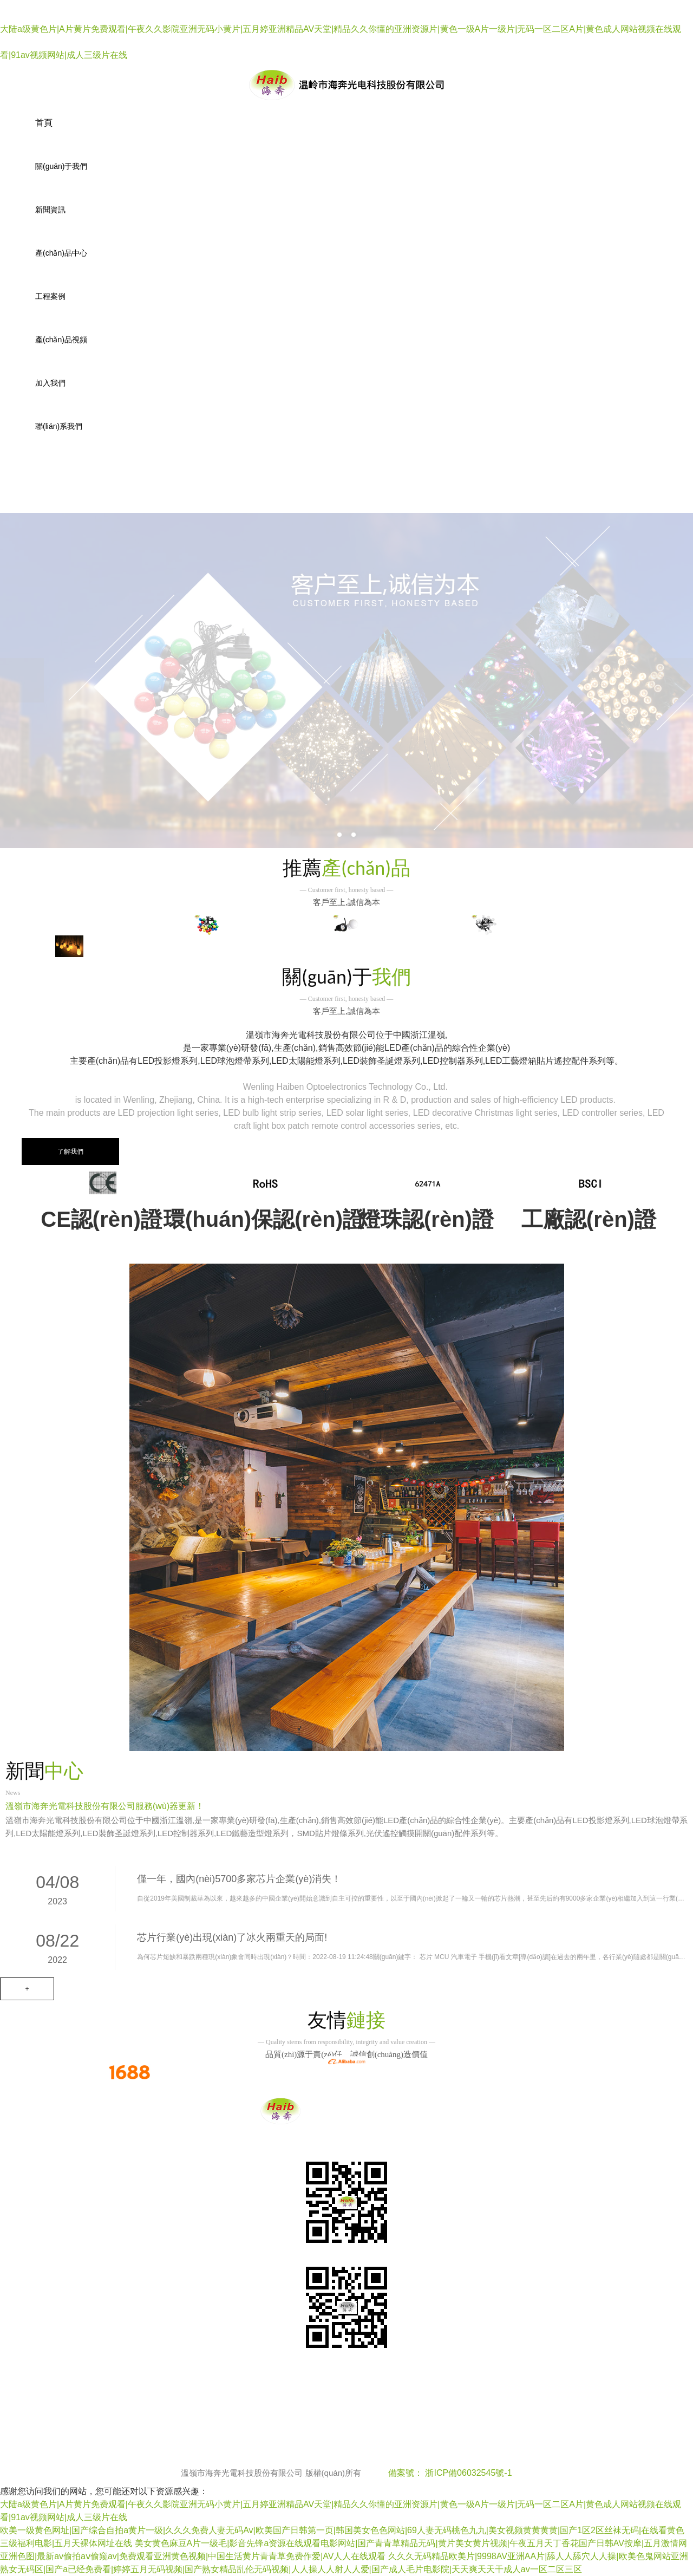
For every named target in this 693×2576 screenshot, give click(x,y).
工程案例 (50, 296)
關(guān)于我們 (61, 166)
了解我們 (70, 1151)
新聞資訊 (50, 209)
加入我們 (50, 383)
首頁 (44, 122)
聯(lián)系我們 (58, 426)
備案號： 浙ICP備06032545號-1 (450, 2472)
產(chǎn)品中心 (61, 253)
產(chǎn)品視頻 (61, 339)
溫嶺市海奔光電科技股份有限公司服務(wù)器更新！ (104, 1806)
